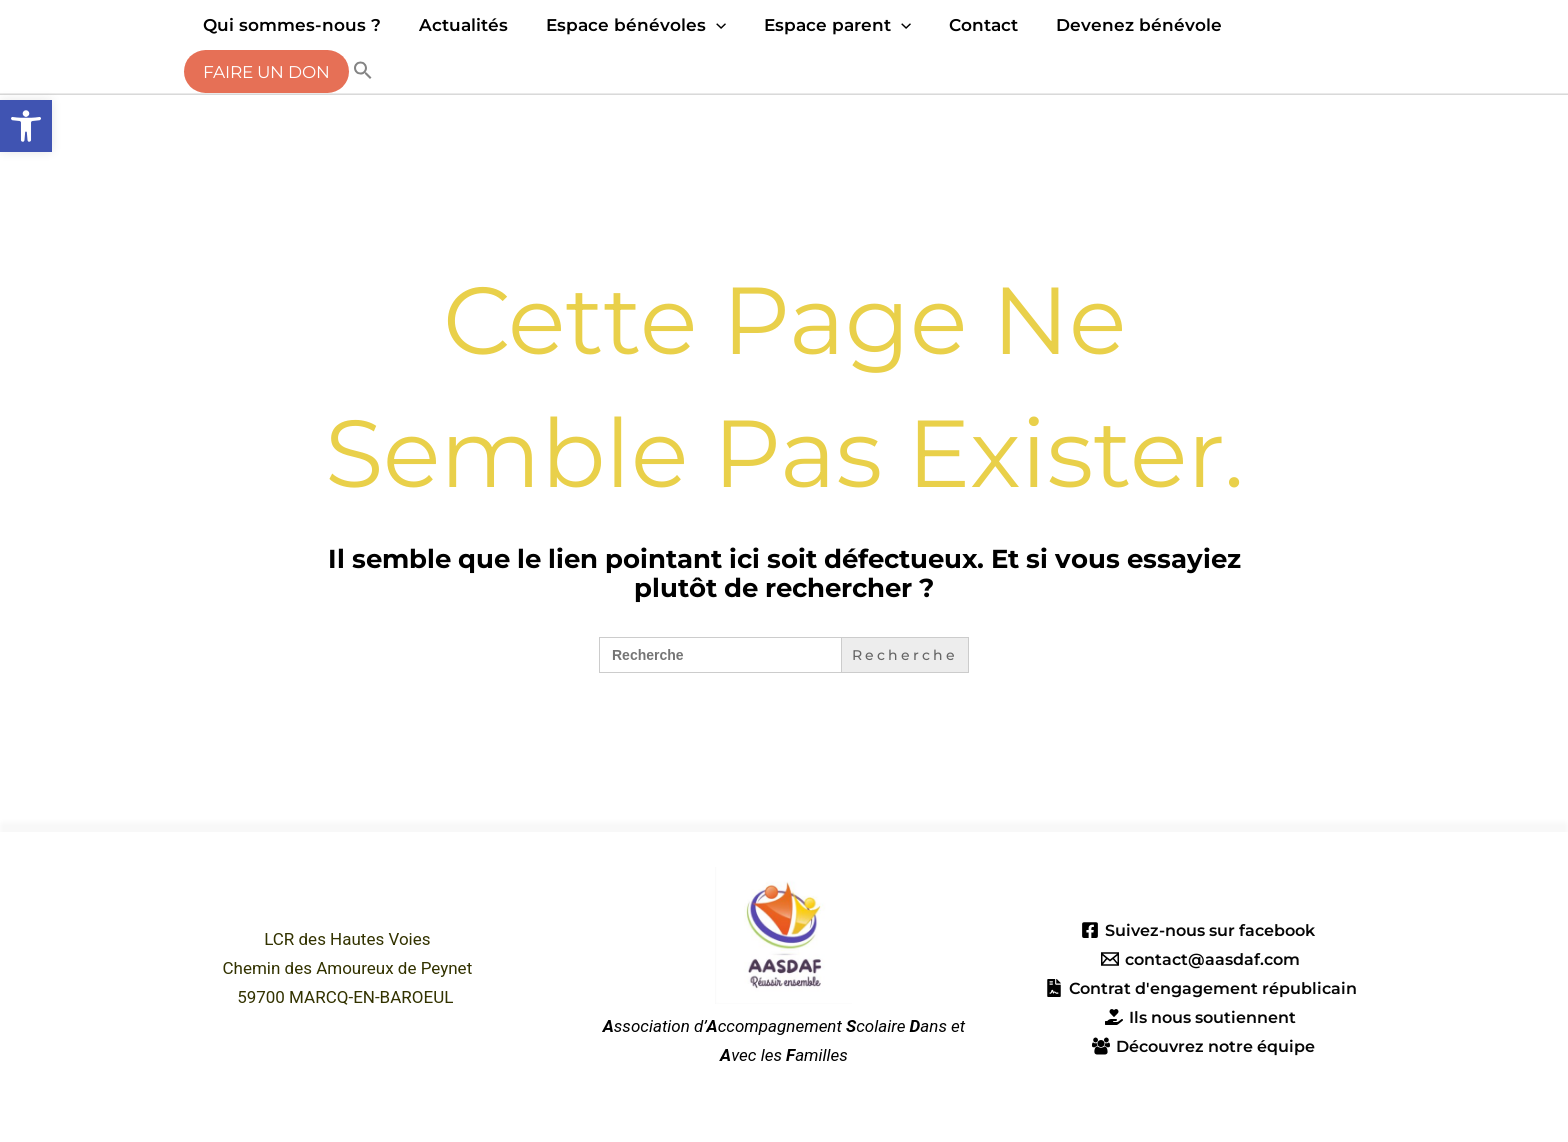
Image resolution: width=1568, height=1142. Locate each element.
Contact (965, 25)
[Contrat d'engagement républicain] (1201, 988)
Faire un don (264, 72)
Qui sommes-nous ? (290, 25)
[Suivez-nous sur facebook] (1197, 930)
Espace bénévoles (626, 25)
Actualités (457, 25)
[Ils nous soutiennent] (1201, 1017)
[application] (706, 25)
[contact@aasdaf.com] (1200, 959)
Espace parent (823, 25)
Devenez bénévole (1117, 25)
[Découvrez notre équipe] (1204, 1046)
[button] (26, 126)
